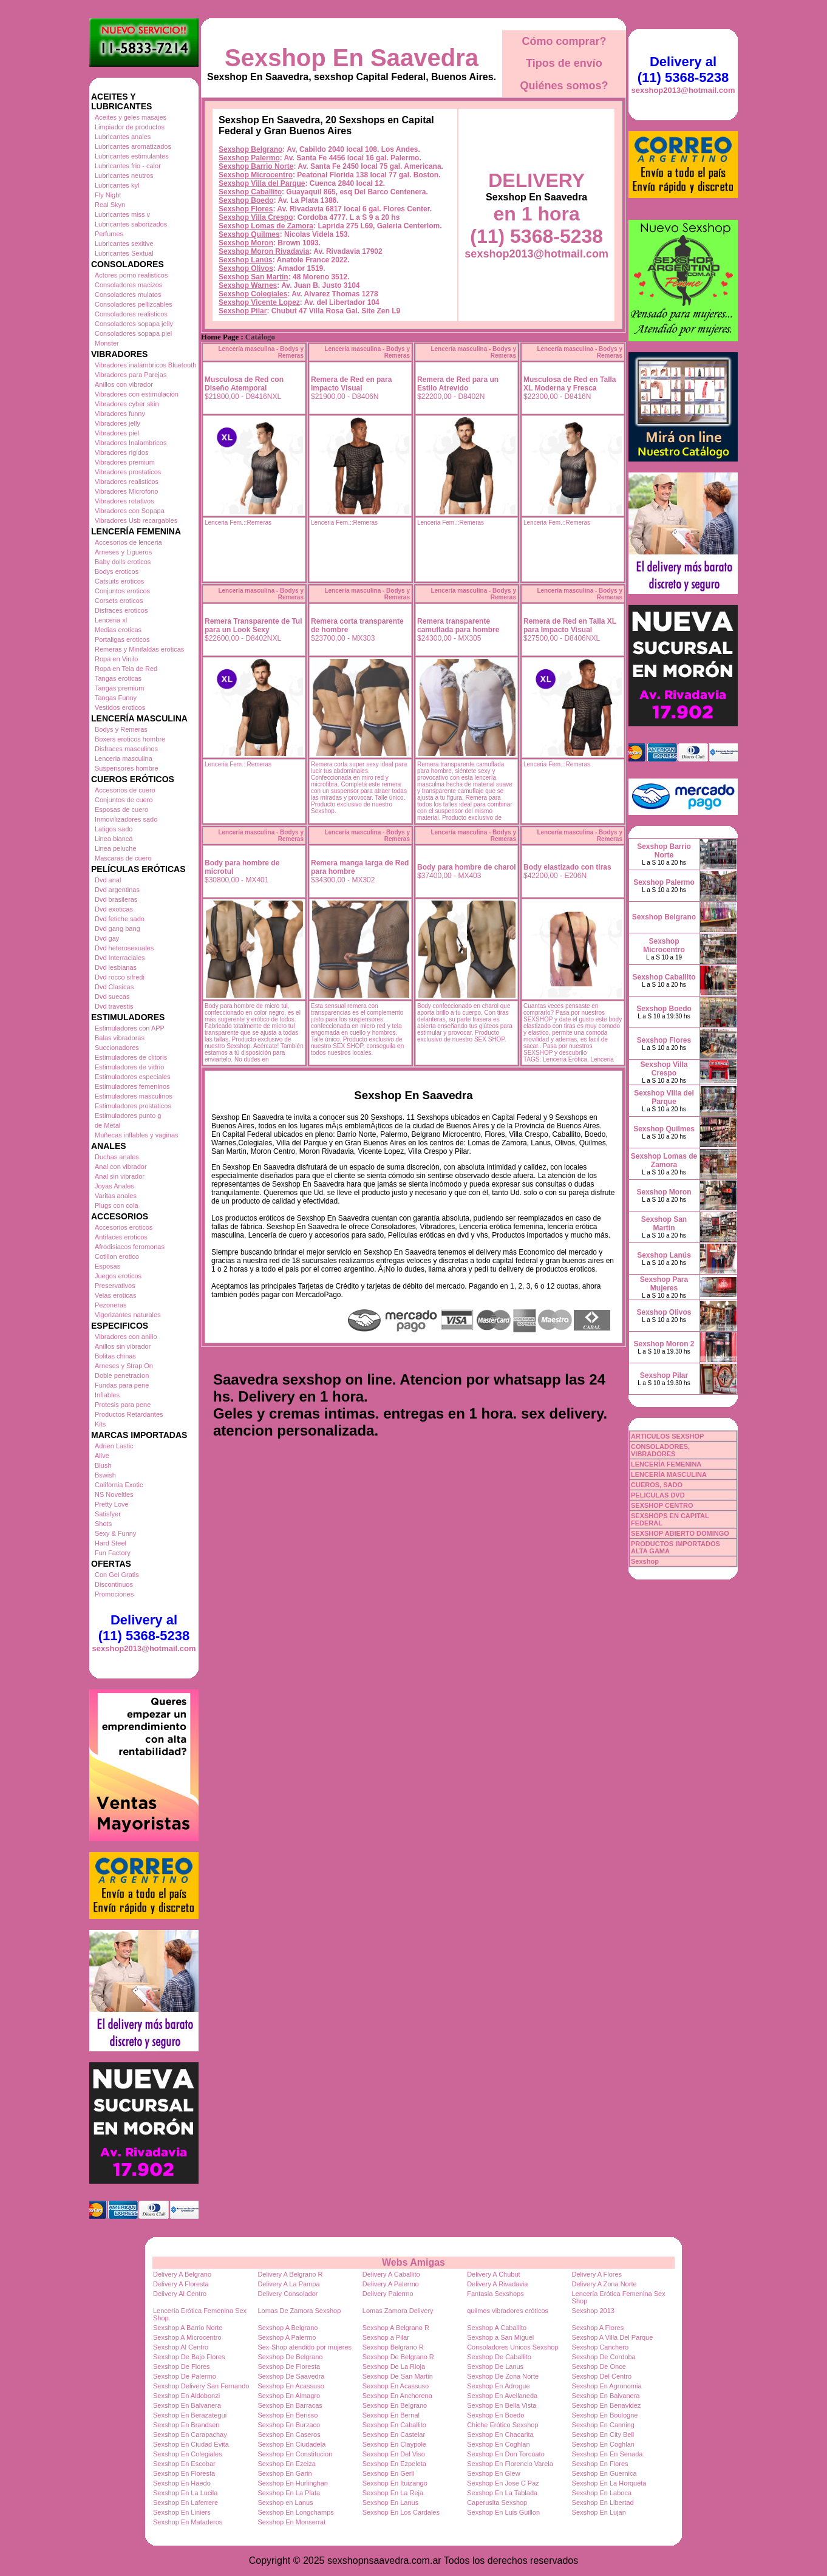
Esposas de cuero (121, 809)
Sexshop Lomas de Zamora (266, 226)
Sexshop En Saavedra (351, 57)
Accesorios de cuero (125, 790)
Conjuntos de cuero (123, 799)
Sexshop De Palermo (184, 2376)
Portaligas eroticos (122, 639)
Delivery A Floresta (181, 2284)
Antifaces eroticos (121, 1237)
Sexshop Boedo (246, 200)
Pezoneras (111, 1305)
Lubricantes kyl (117, 185)
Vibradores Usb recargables (136, 520)
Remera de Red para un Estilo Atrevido (458, 383)
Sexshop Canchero (600, 2347)
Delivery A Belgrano (182, 2274)
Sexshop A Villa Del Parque (612, 2337)
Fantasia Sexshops (495, 2293)
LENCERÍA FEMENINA (666, 1464)
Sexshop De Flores (181, 2366)
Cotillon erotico (117, 1256)
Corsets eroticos (119, 600)
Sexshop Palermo (249, 158)
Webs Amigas (413, 2262)
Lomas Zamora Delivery (398, 2310)
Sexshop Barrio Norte (256, 166)
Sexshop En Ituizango (394, 2483)
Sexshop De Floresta (288, 2366)
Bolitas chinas (115, 1356)
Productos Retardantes (129, 1414)
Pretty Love (112, 1504)
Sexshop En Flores (600, 2463)
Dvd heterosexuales (124, 948)
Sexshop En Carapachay (190, 2434)
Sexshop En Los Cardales (401, 2512)
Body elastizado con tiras (567, 867)
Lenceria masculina (123, 758)
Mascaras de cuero (123, 858)
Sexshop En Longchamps (295, 2512)
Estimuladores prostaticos (133, 1105)
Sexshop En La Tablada (502, 2492)
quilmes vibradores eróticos (507, 2310)
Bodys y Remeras (121, 729)
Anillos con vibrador (124, 384)
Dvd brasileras (116, 899)
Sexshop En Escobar (184, 2463)
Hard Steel (110, 1543)
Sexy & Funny (115, 1533)
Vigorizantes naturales (128, 1314)
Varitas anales (116, 1195)
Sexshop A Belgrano (287, 2327)
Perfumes (109, 233)
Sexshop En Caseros (288, 2434)
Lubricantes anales (123, 136)
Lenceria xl (111, 620)
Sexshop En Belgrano (394, 2405)
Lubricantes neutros (124, 175)
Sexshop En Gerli (388, 2473)
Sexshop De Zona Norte (503, 2376)
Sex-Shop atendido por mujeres (304, 2347)
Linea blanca (113, 838)
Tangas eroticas (118, 678)
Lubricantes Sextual (124, 253)
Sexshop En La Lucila (185, 2492)
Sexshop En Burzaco (288, 2424)
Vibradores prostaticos (128, 471)
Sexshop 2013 (593, 2310)
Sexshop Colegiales (253, 294)
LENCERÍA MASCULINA (669, 1474)
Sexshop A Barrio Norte (187, 2327)
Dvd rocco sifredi (120, 977)
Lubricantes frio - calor (128, 165)
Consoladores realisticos (131, 314)
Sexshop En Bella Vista (501, 2405)
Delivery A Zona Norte (604, 2284)
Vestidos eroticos (120, 707)
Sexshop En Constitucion (294, 2454)
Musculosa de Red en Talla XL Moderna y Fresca (569, 383)
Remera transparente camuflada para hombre (458, 625)
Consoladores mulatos (128, 294)
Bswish (105, 1475)
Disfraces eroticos (121, 610)
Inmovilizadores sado (126, 819)
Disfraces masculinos (126, 748)
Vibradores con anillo (126, 1336)
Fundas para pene (122, 1385)
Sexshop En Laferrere (185, 2502)
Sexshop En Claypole (394, 2444)
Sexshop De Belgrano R (398, 2356)
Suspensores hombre (126, 768)
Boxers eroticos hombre (130, 739)
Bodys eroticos (116, 571)
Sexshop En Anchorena (397, 2395)
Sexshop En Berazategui (189, 2415)
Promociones (114, 1594)
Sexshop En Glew (493, 2473)
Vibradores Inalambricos (130, 442)
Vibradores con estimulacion (137, 394)
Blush (103, 1465)
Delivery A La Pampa (288, 2284)
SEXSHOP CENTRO (662, 1505)
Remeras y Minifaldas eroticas (139, 649)
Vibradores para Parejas (130, 374)
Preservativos (115, 1285)
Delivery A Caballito (391, 2274)
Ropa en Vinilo (116, 659)
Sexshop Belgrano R (393, 2347)
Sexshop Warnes (248, 285)
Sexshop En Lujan (599, 2512)
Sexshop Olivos (246, 268)
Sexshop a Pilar (385, 2337)
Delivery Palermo (387, 2293)
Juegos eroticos (118, 1275)
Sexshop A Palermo (286, 2337)
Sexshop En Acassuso (290, 2386)
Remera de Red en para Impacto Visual (351, 383)
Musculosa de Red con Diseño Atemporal (244, 383)
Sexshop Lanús (246, 260)
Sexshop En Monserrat (291, 2522)
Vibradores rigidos (121, 452)
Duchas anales (117, 1156)
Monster (107, 343)
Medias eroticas (118, 629)
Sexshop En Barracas (289, 2405)
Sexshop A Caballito (496, 2327)
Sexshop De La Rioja (393, 2366)
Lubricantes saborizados (131, 224)
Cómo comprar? (564, 41)
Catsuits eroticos (119, 581)
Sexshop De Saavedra (290, 2376)
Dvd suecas (112, 996)
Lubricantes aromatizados (133, 146)
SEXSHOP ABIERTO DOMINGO (680, 1533)
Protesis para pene (123, 1404)
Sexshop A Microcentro (187, 2337)
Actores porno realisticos (131, 275)
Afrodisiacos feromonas (130, 1246)
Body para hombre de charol (466, 867)
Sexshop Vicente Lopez (259, 302)
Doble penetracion (122, 1375)
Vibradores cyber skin (127, 403)
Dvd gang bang (117, 928)
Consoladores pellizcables (133, 304)
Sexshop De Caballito (499, 2356)
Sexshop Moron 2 (663, 1344)
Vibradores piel (117, 433)
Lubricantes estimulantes (132, 156)
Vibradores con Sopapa (130, 510)
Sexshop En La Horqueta (609, 2483)
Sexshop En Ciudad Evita (191, 2444)
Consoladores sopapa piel (133, 333)
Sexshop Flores (246, 209)
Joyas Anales (114, 1186)
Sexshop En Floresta (184, 2473)
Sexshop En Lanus (390, 2502)
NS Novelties (114, 1494)
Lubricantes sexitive (124, 243)
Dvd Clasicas (114, 986)
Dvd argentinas (117, 889)
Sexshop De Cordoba (604, 2356)
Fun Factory (113, 1552)
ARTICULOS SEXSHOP (667, 1436)
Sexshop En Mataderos (187, 2522)
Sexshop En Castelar (393, 2434)
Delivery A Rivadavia (497, 2284)
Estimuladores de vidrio (129, 1067)
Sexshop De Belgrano (289, 2356)
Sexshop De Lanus (495, 2366)
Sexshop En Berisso (287, 2415)
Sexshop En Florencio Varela (510, 2463)
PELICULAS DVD (658, 1495)
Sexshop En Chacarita (500, 2434)
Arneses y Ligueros (123, 552)
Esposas (107, 1266)
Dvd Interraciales (120, 957)
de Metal (107, 1125)
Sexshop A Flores (598, 2327)
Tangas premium (119, 688)
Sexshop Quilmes (249, 234)
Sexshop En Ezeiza (286, 2463)
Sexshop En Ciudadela (291, 2444)
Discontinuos (114, 1584)
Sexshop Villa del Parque (262, 183)
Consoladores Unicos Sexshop (512, 2347)
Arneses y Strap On (124, 1365)
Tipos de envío (564, 63)
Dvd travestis (114, 1006)
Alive (102, 1455)
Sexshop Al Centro (180, 2347)
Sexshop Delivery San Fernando (201, 2386)
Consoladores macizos (128, 284)
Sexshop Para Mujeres (664, 1283)
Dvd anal (108, 880)
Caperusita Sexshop (497, 2502)
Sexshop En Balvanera (606, 2395)
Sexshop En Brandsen (186, 2424)
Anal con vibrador (121, 1166)
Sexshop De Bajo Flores (189, 2356)
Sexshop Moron (246, 243)
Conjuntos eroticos (122, 591)
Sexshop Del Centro (601, 2376)
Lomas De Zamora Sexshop (299, 2310)
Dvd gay (107, 938)
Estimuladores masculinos (133, 1096)
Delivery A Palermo (390, 2284)
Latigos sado (113, 829)
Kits (100, 1424)
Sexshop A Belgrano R (395, 2327)
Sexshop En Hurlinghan (292, 2483)
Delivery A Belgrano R (289, 2274)
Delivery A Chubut (493, 2274)
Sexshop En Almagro (288, 2395)
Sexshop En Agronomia (607, 2386)
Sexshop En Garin (284, 2473)
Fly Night (108, 195)
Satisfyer (108, 1514)
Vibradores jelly (117, 423)
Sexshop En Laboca (601, 2492)
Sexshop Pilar (243, 311)
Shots (103, 1523)
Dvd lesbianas (116, 967)
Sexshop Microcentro (256, 175)
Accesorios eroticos (123, 1227)
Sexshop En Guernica (604, 2473)
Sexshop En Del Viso (393, 2454)
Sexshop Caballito (250, 192)
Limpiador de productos (130, 127)
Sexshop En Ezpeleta (394, 2463)
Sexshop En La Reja (392, 2492)
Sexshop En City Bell (603, 2434)
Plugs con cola (116, 1205)
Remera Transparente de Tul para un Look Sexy (253, 625)
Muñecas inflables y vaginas (137, 1135)
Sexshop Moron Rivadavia (264, 251)
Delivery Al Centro (179, 2293)
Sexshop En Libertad (603, 2502)
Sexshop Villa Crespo (256, 217)
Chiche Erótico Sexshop (502, 2424)
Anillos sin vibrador (123, 1346)
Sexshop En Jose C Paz (503, 2483)
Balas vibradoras (120, 1037)
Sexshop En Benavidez (606, 2405)
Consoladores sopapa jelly (134, 323)
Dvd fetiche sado (120, 918)
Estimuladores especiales (133, 1076)
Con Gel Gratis (117, 1574)
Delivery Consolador (287, 2293)
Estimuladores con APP (130, 1028)
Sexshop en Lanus (285, 2502)
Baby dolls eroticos (123, 561)
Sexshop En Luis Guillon (503, 2512)
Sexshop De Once (599, 2366)
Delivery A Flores (597, 2274)
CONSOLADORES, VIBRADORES (660, 1450)
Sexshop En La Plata (288, 2492)
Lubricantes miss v (122, 214)
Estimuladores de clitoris (131, 1057)
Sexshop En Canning (603, 2424)
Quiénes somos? (564, 86)
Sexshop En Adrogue (498, 2386)
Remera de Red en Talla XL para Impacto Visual (569, 625)
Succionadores (117, 1047)
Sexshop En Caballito (394, 2424)
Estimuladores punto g (128, 1115)
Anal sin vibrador (120, 1176)
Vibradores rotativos (124, 501)
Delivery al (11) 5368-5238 (143, 1627)
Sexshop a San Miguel (500, 2337)
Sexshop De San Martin (397, 2376)
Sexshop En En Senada (607, 2454)
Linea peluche (116, 848)
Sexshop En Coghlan (498, 2444)
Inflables (107, 1395)
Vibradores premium (125, 462)
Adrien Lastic (114, 1446)
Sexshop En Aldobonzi (186, 2395)
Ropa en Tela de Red (126, 668)
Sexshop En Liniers (182, 2512)
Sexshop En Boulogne (605, 2415)
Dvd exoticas (114, 909)
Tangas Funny (116, 697)
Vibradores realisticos (126, 481)
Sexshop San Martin (253, 277)
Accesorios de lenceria (128, 542)
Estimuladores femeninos (132, 1086)
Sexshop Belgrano (250, 149)
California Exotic (119, 1484)
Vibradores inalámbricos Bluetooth (145, 365)
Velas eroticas (115, 1295)
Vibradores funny (120, 413)
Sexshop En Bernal (391, 2415)
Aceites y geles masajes (130, 117)
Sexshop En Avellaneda (502, 2395)
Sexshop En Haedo (182, 2483)
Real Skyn (110, 204)
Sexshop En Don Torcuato (506, 2454)
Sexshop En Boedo (495, 2415)
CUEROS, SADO (656, 1484)
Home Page (220, 337)
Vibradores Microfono (126, 491)
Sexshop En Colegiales (187, 2454)
